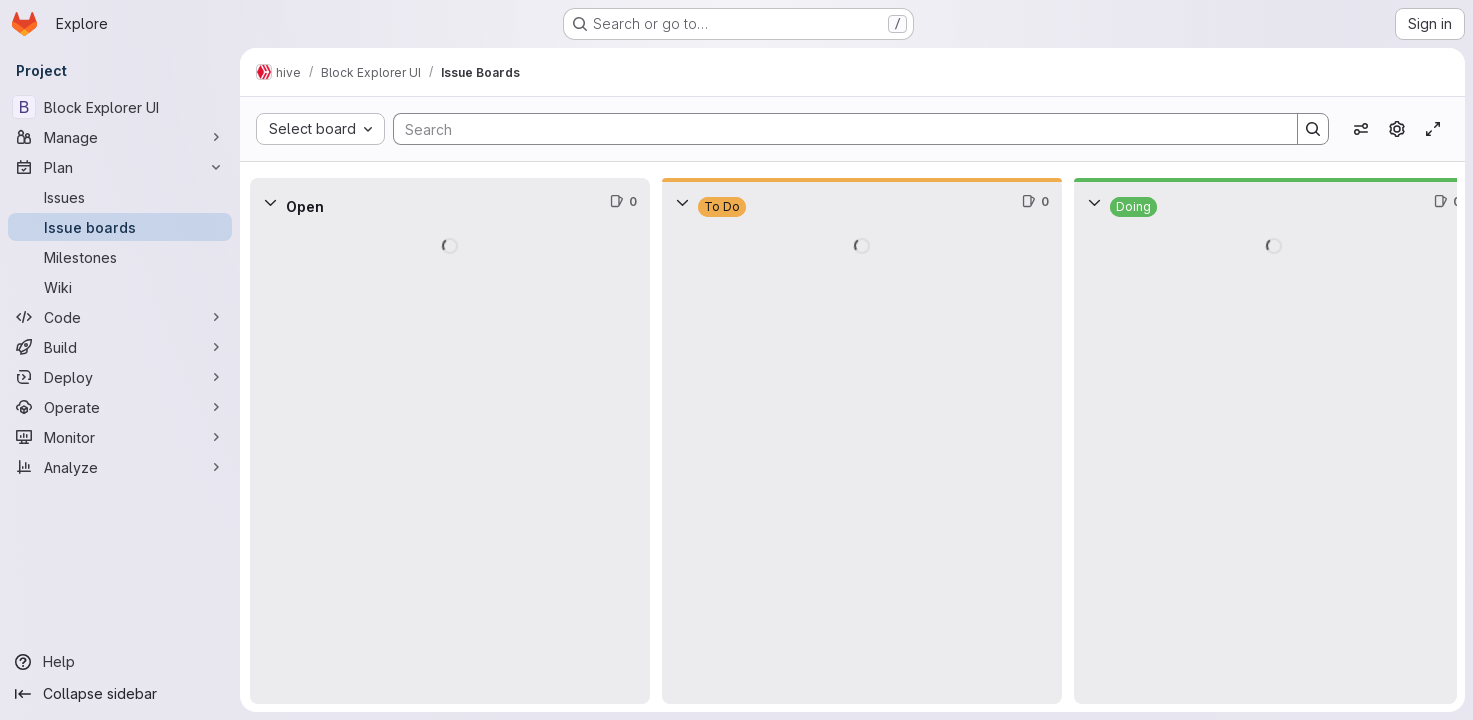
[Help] (120, 662)
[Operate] (120, 407)
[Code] (120, 317)
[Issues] (120, 197)
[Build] (120, 347)
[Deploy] (120, 377)
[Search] (835, 129)
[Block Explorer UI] (120, 107)
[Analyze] (120, 467)
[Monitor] (120, 437)
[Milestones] (120, 257)
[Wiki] (120, 287)
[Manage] (120, 137)
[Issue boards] (120, 227)
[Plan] (120, 167)
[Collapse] (270, 202)
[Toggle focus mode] (1433, 129)
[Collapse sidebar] (120, 694)
